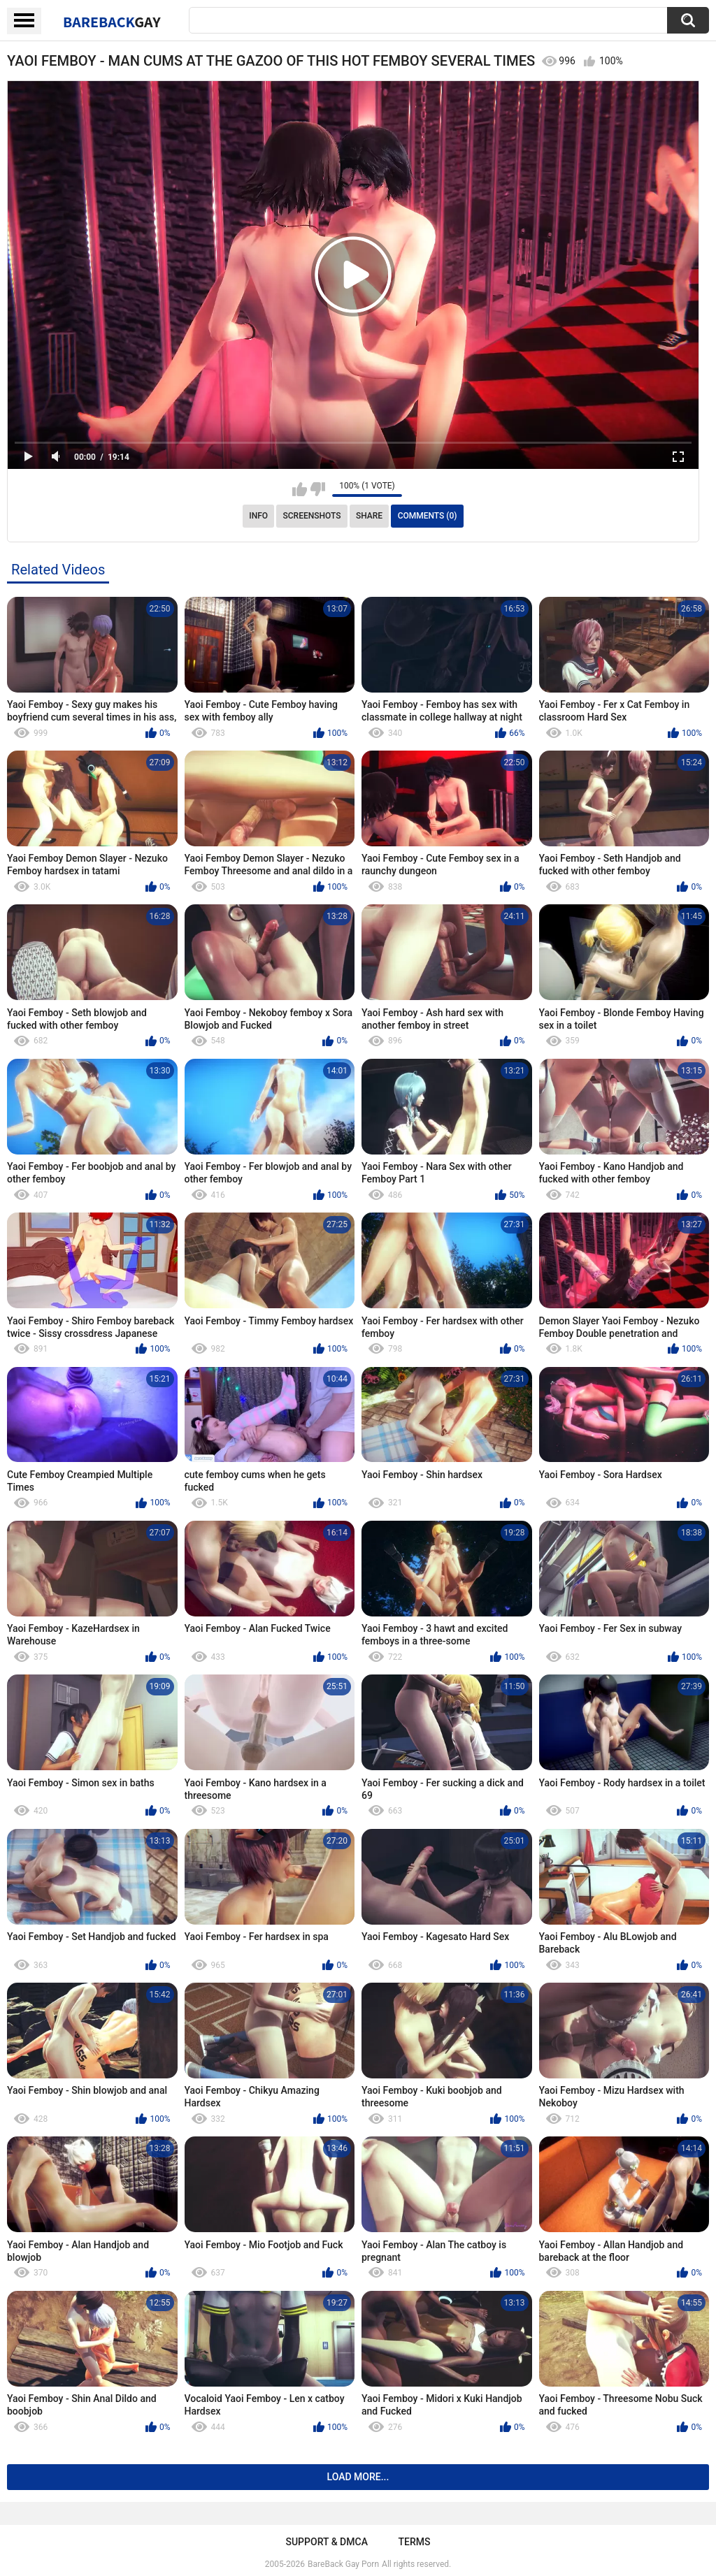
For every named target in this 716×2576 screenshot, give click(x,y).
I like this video (299, 489)
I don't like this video (317, 489)
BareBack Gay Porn (343, 2564)
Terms (415, 2541)
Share (369, 516)
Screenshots (312, 516)
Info (258, 516)
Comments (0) (427, 516)
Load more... (358, 2476)
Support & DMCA (326, 2541)
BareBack (112, 21)
